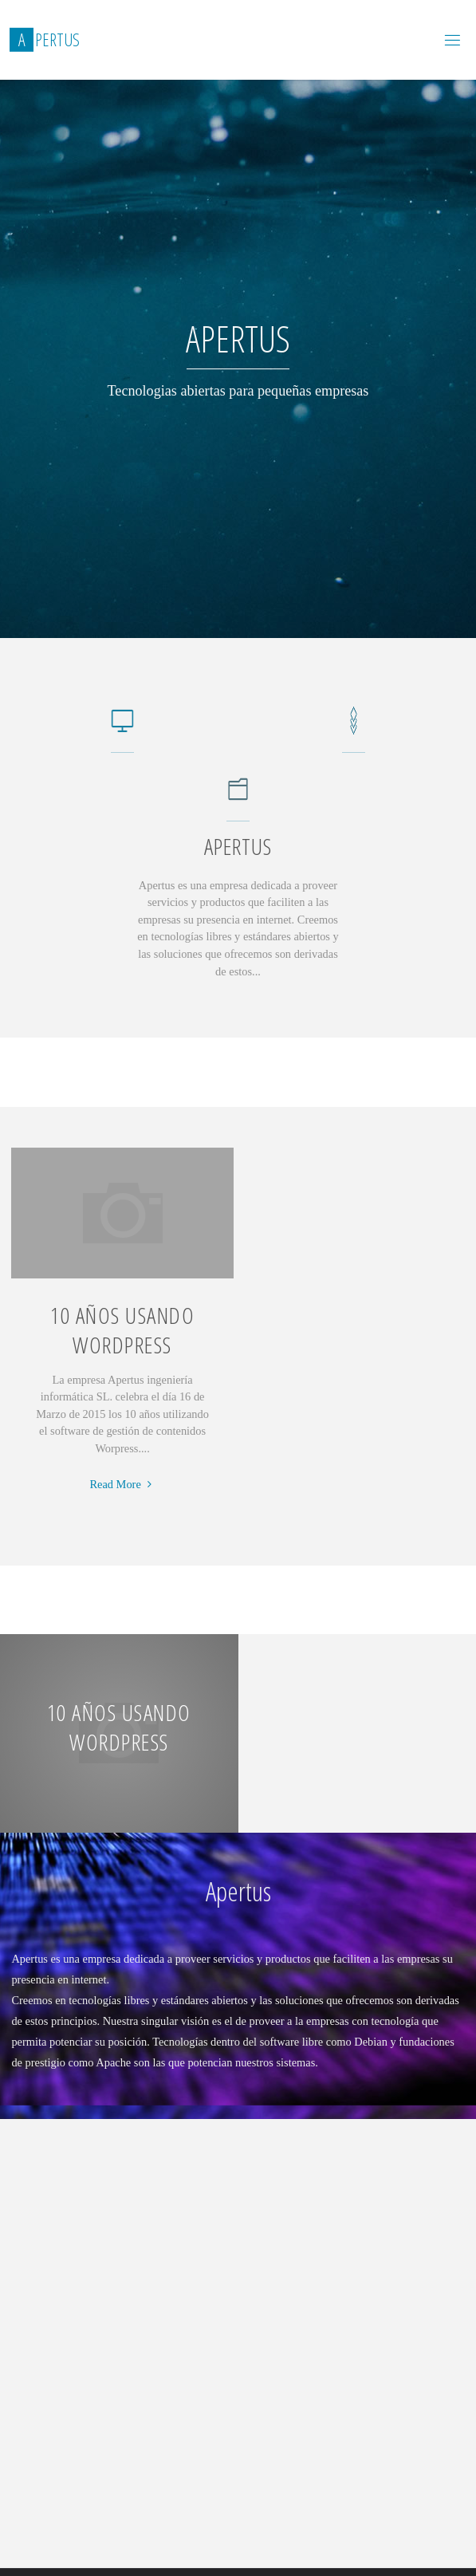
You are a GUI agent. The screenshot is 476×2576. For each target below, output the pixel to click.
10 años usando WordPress (122, 1330)
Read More (122, 1485)
